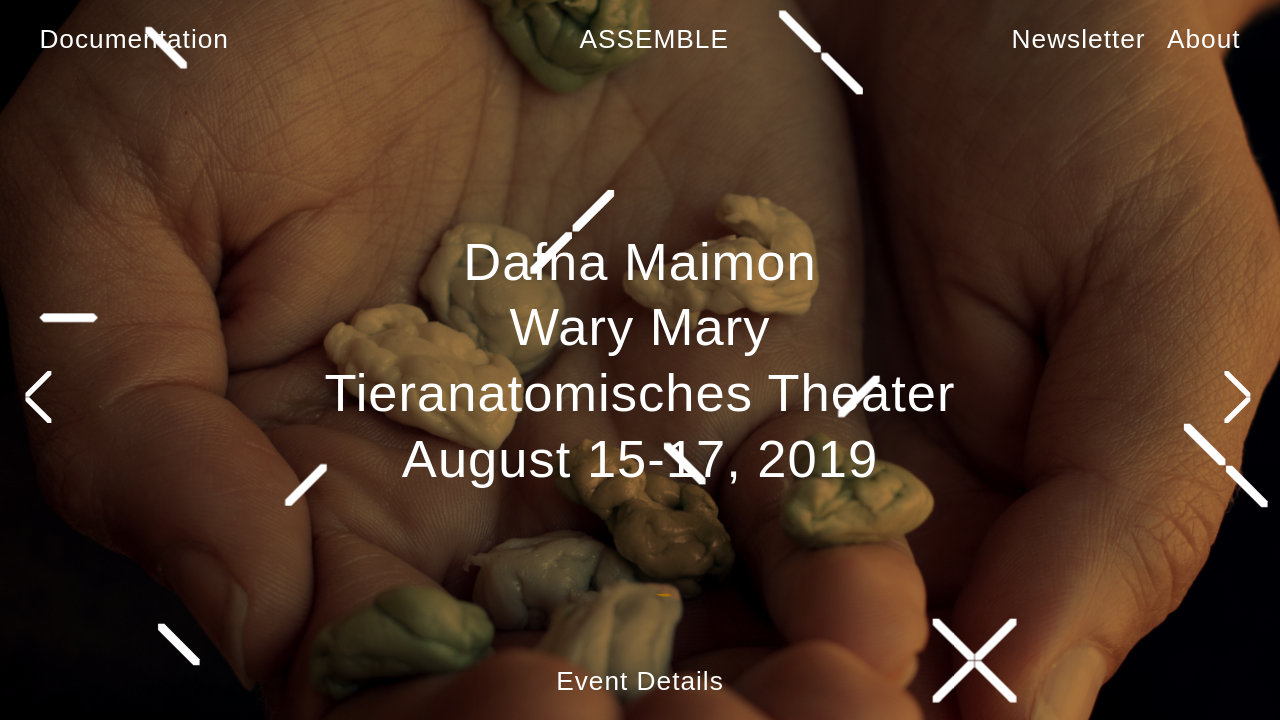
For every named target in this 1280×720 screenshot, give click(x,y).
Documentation (134, 39)
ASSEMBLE (654, 39)
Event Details (640, 681)
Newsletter (1079, 39)
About (1204, 39)
